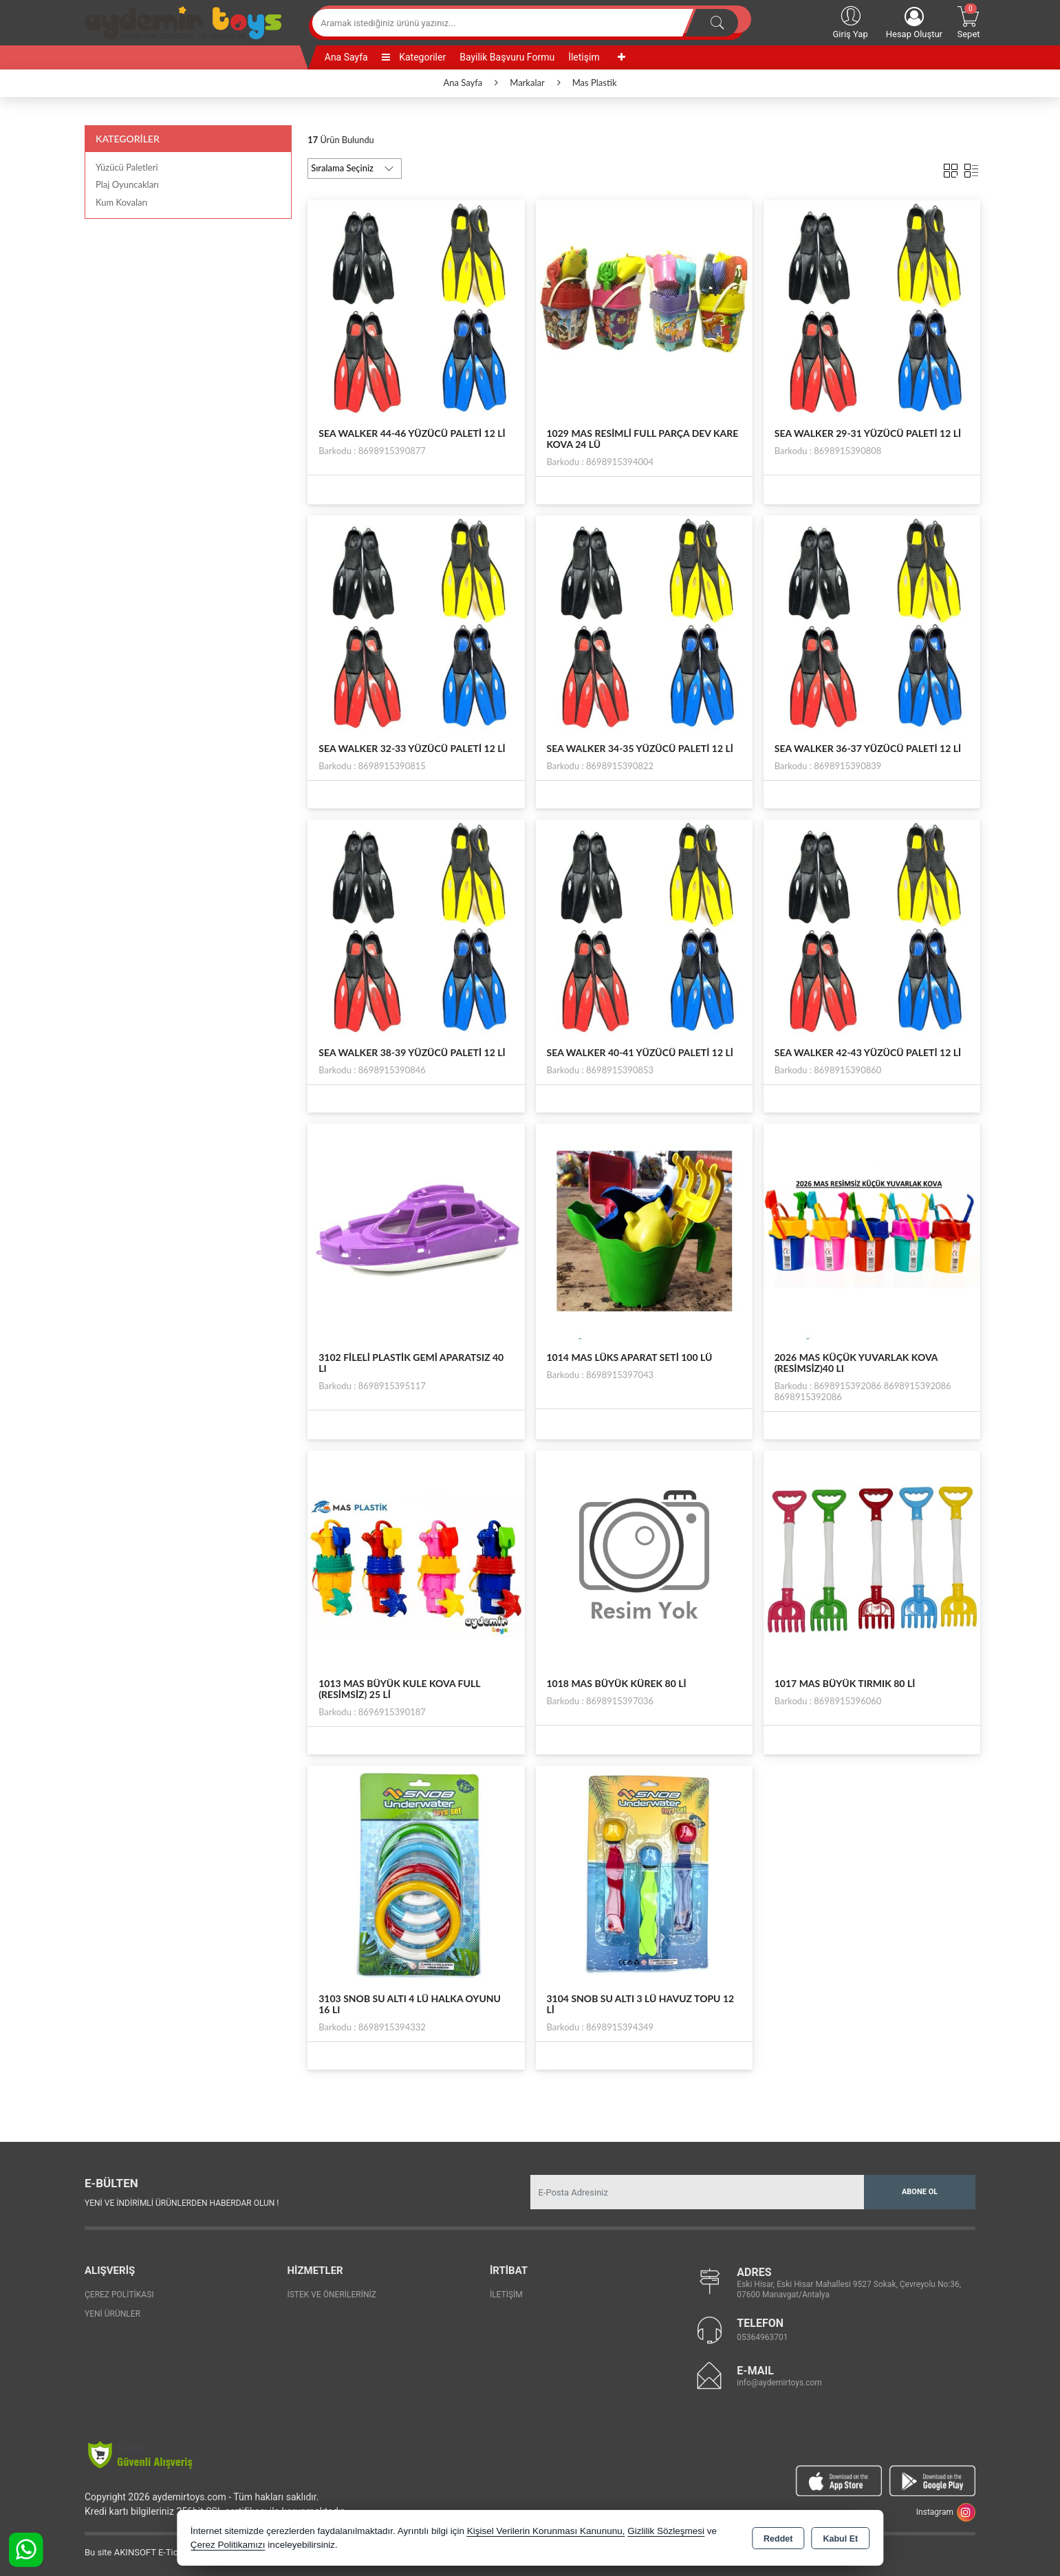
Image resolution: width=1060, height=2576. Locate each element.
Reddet (778, 2539)
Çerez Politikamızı (228, 2545)
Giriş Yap (849, 21)
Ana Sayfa (346, 57)
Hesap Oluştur (914, 23)
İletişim (584, 57)
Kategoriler (414, 57)
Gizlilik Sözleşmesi (665, 2531)
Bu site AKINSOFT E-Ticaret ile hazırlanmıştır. (174, 2552)
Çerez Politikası (119, 2294)
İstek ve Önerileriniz (331, 2294)
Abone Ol (920, 2191)
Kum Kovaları (121, 202)
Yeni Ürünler (112, 2314)
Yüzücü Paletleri (127, 167)
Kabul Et (840, 2539)
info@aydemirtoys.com (779, 2382)
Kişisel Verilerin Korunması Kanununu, (546, 2531)
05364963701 (762, 2337)
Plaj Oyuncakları (127, 184)
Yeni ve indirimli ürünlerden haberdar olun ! (182, 2203)
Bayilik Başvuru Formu (506, 57)
